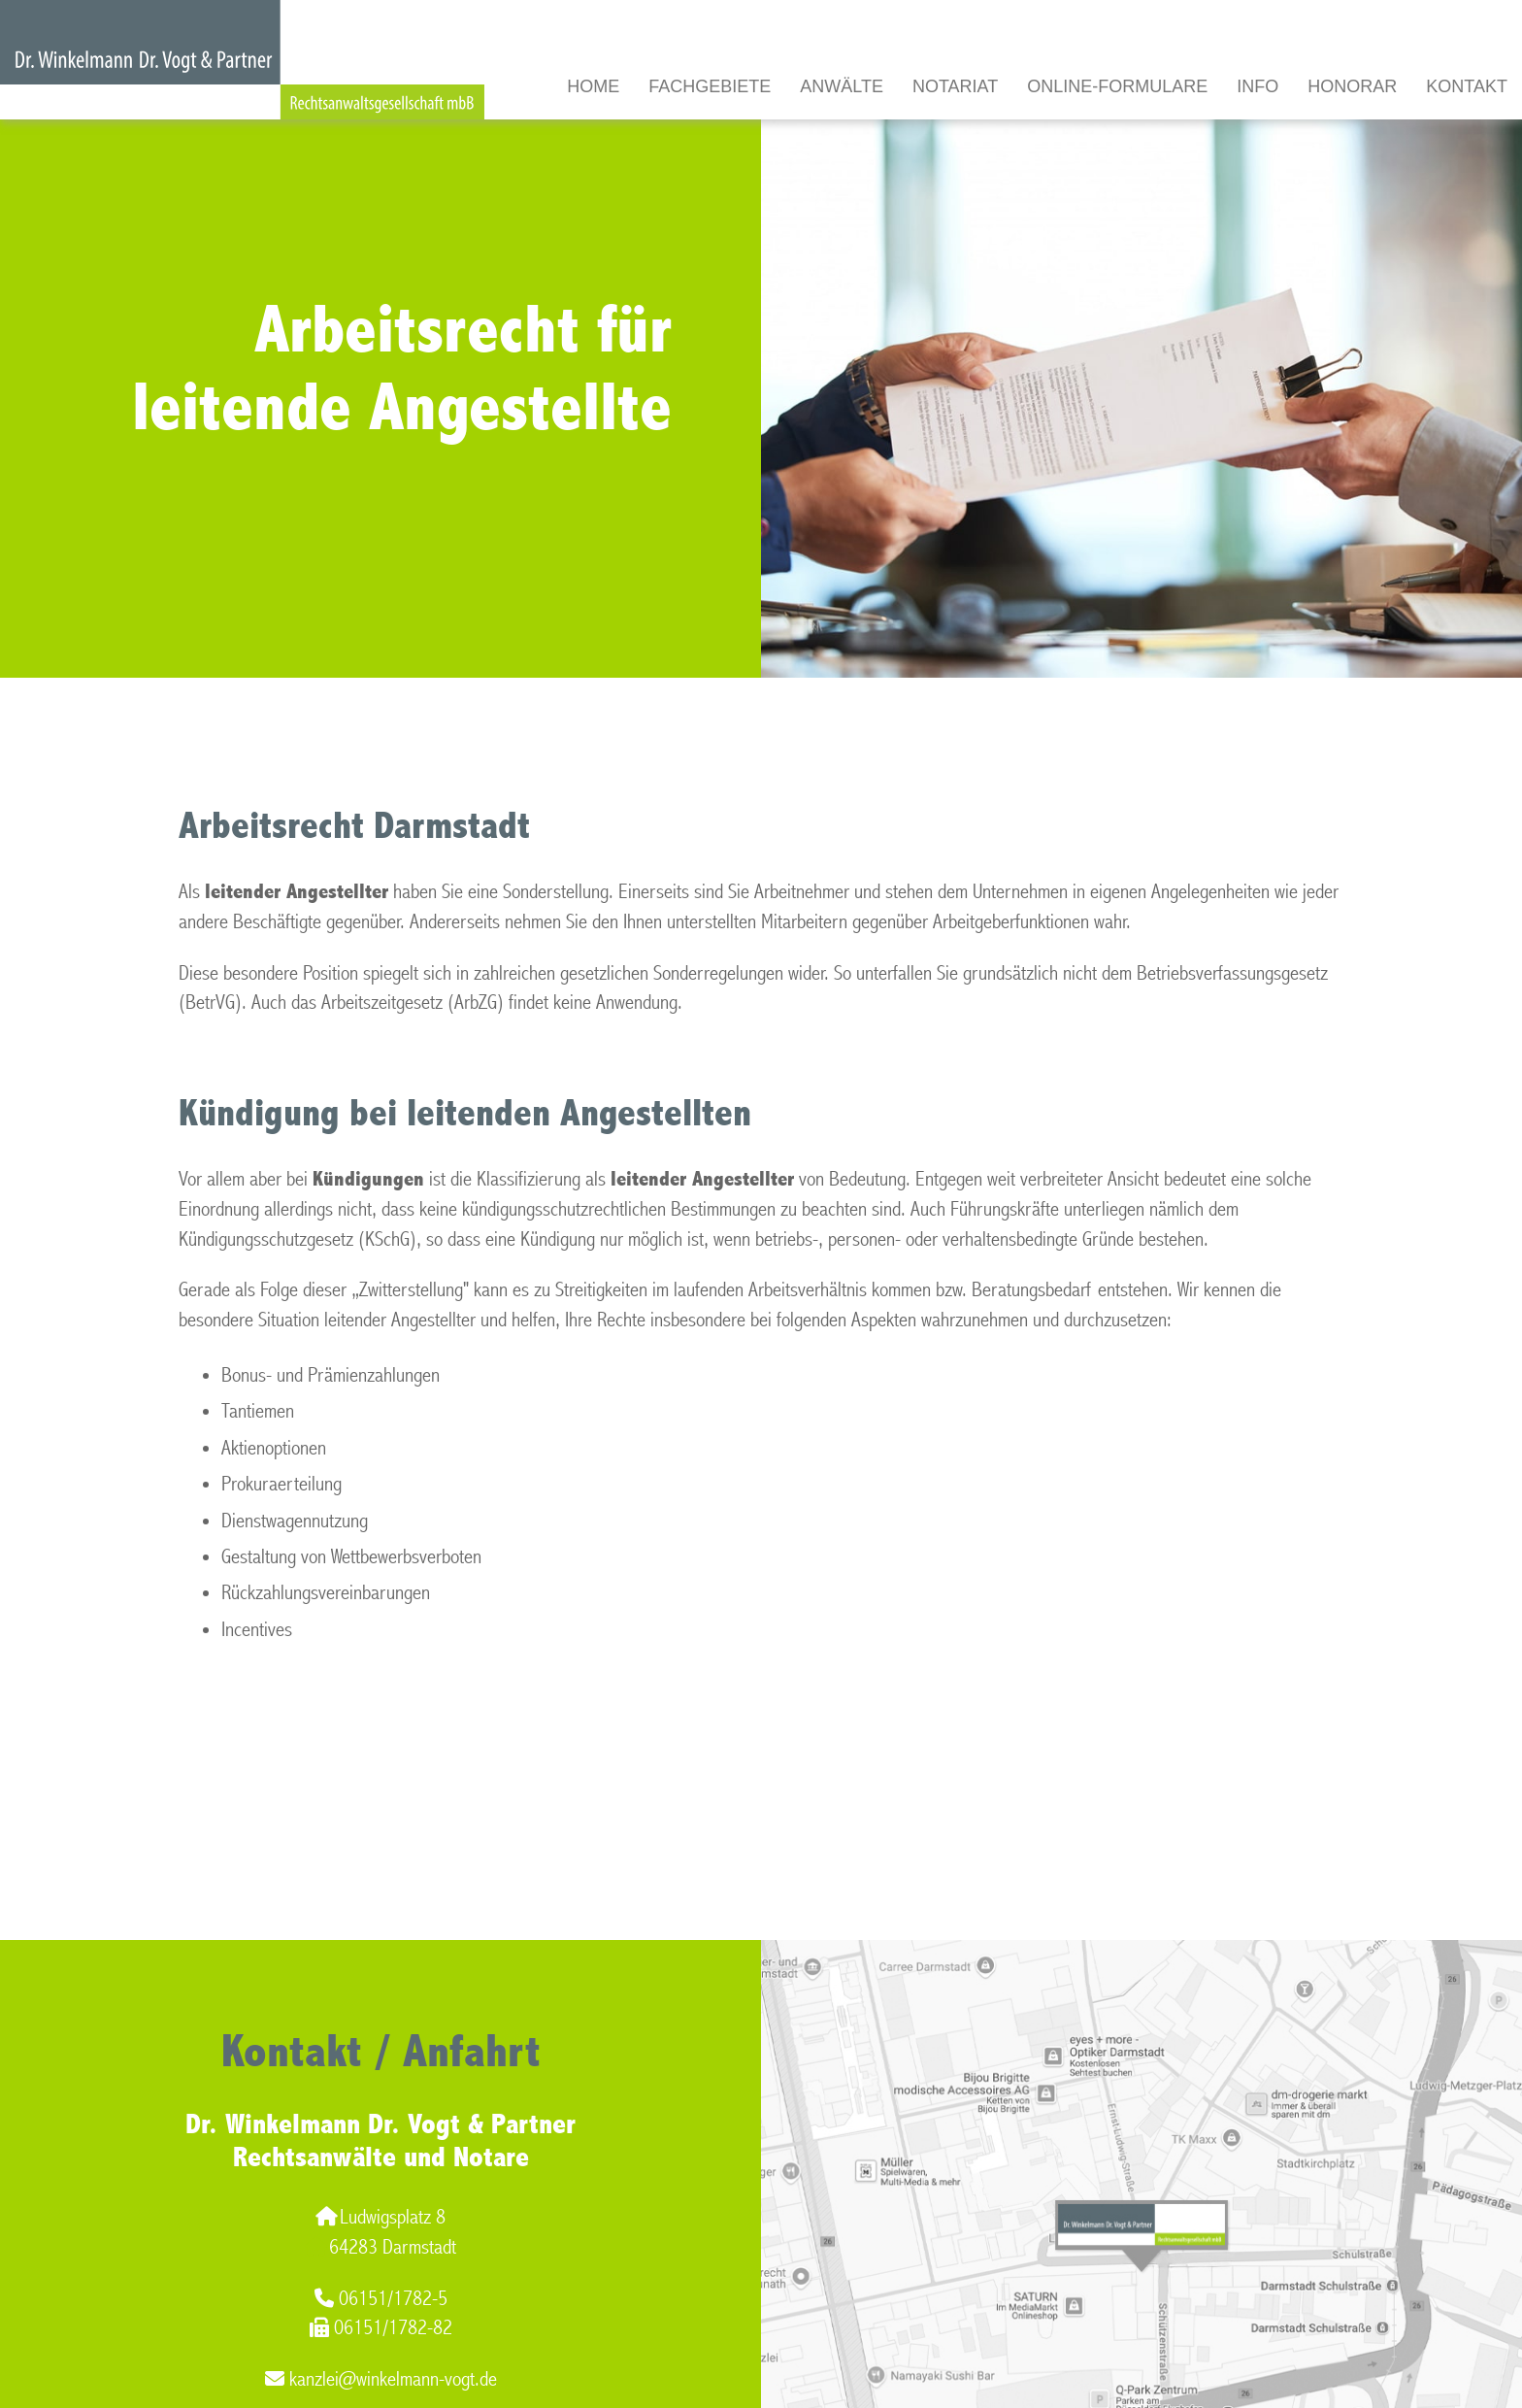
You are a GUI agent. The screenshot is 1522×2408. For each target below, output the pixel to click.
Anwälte (841, 86)
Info (1257, 86)
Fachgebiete (709, 86)
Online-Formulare (1117, 86)
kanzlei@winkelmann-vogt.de (381, 2379)
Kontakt (1466, 86)
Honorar (1352, 86)
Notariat (955, 86)
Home (593, 86)
